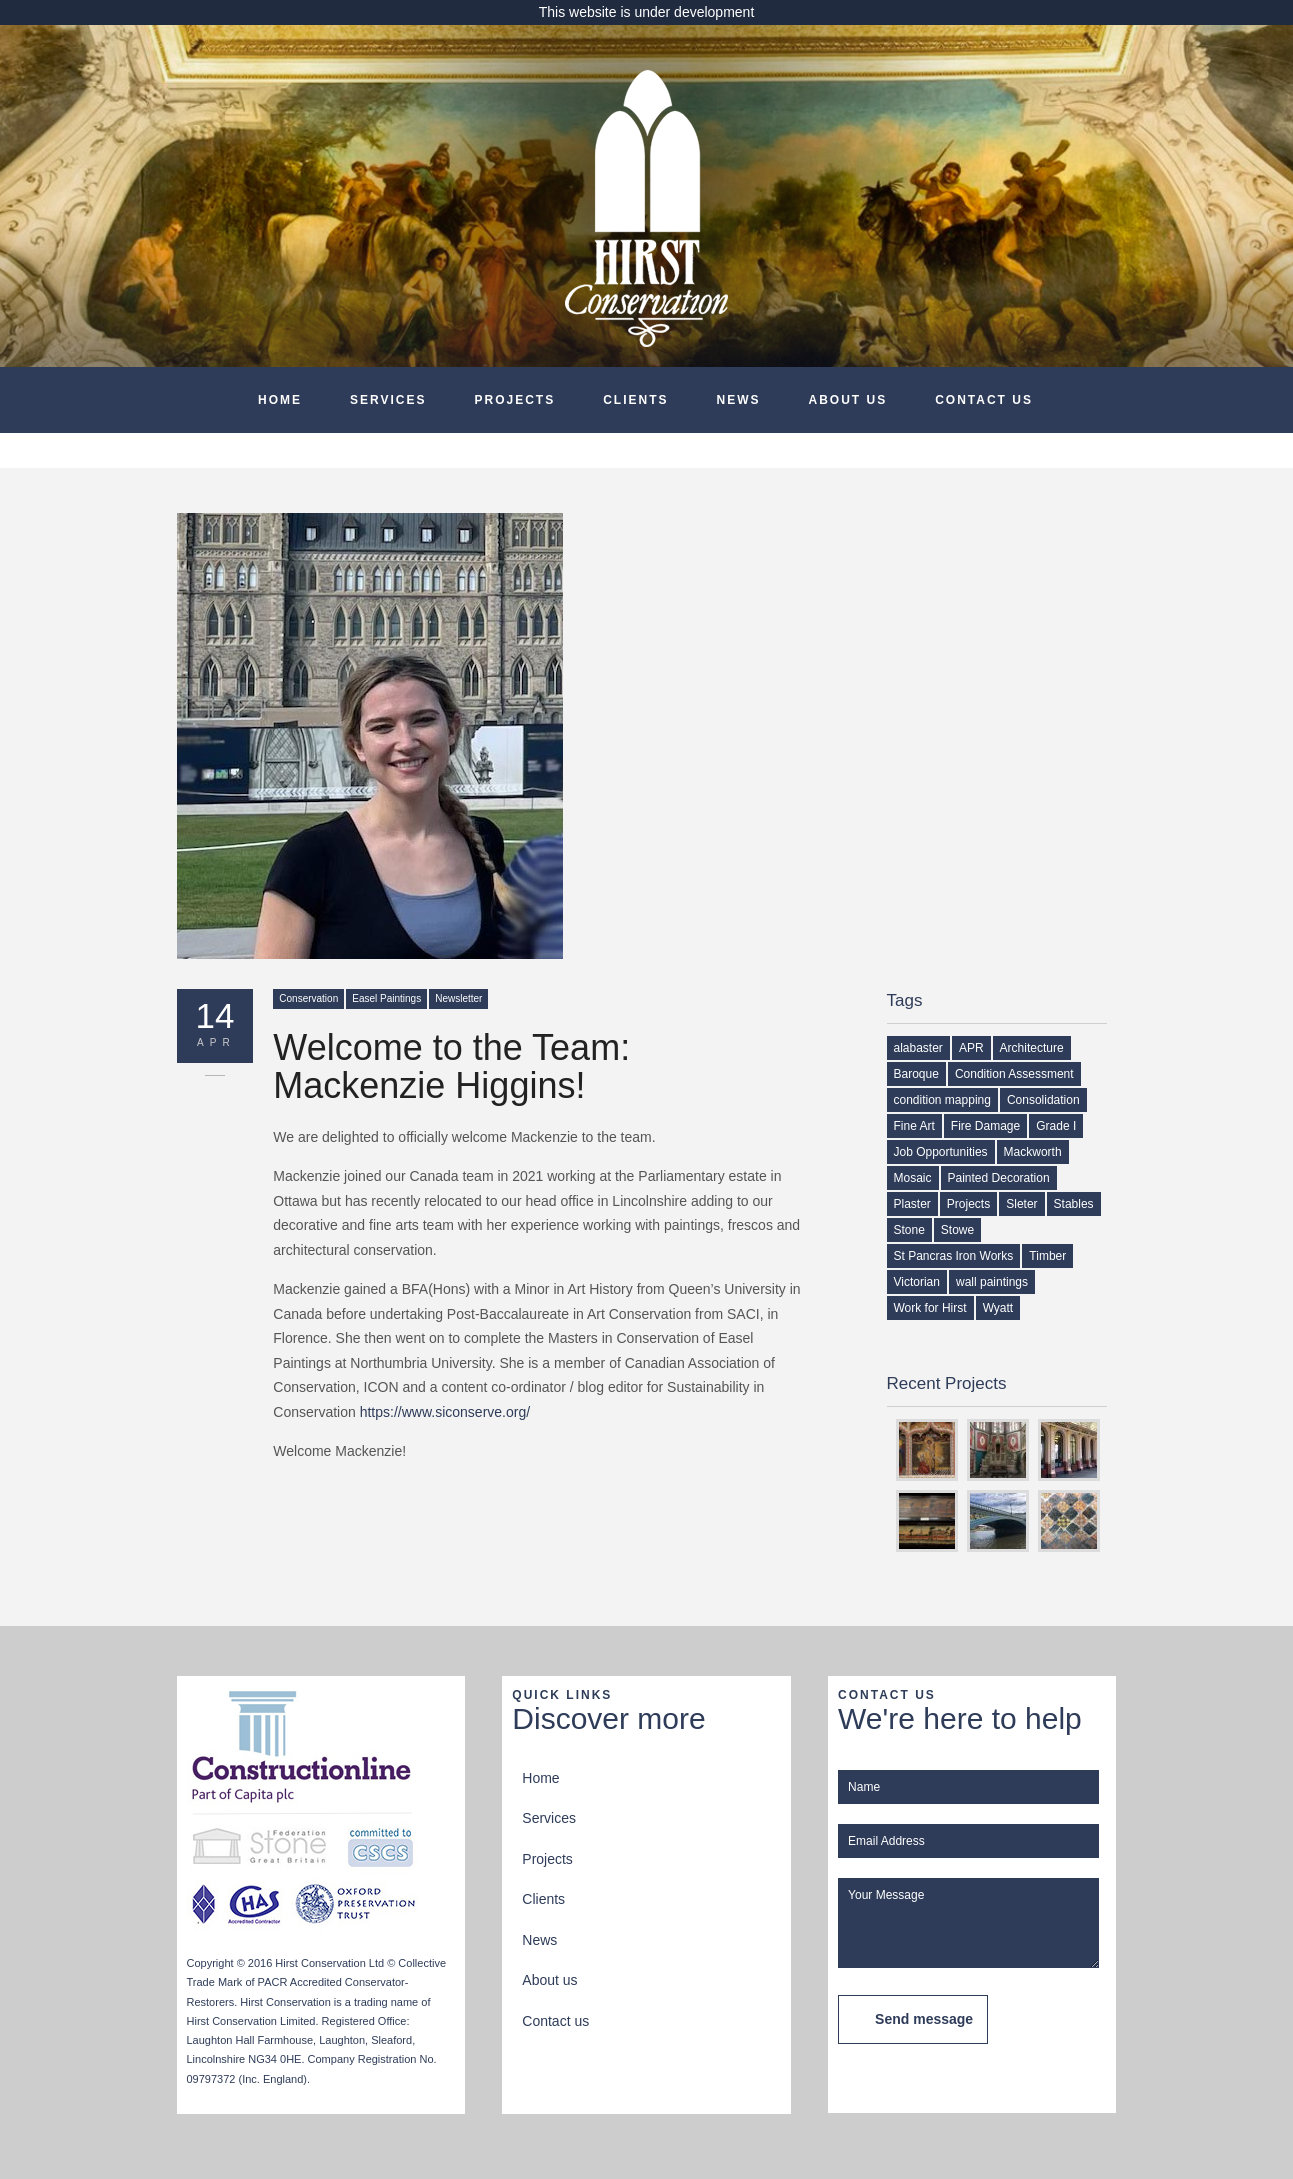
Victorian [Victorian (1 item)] (917, 1282)
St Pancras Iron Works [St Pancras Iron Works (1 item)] (954, 1256)
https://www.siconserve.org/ (445, 1412)
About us (848, 400)
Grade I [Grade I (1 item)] (1056, 1126)
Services (388, 400)
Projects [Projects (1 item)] (968, 1204)
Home (280, 400)
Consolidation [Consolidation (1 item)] (1043, 1100)
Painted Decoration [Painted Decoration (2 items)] (999, 1178)
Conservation (308, 998)
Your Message (968, 1923)
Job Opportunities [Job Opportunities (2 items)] (941, 1152)
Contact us (984, 400)
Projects (514, 400)
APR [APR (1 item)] (971, 1048)
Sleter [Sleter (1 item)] (1021, 1204)
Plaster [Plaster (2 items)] (912, 1204)
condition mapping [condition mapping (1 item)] (942, 1100)
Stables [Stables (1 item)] (1074, 1204)
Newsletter (458, 998)
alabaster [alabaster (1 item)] (918, 1048)
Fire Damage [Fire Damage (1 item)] (985, 1126)
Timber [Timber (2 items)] (1047, 1256)
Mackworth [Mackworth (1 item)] (1033, 1152)
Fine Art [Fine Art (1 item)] (914, 1126)
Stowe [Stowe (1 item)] (957, 1230)
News (739, 400)
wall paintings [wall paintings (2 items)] (992, 1282)
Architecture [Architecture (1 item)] (1032, 1048)
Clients (635, 400)
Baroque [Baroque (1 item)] (916, 1074)
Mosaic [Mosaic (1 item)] (913, 1178)
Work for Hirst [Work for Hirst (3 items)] (930, 1308)
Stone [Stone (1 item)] (909, 1230)
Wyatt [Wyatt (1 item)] (998, 1308)
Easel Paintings (386, 998)
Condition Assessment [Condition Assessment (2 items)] (1014, 1074)
